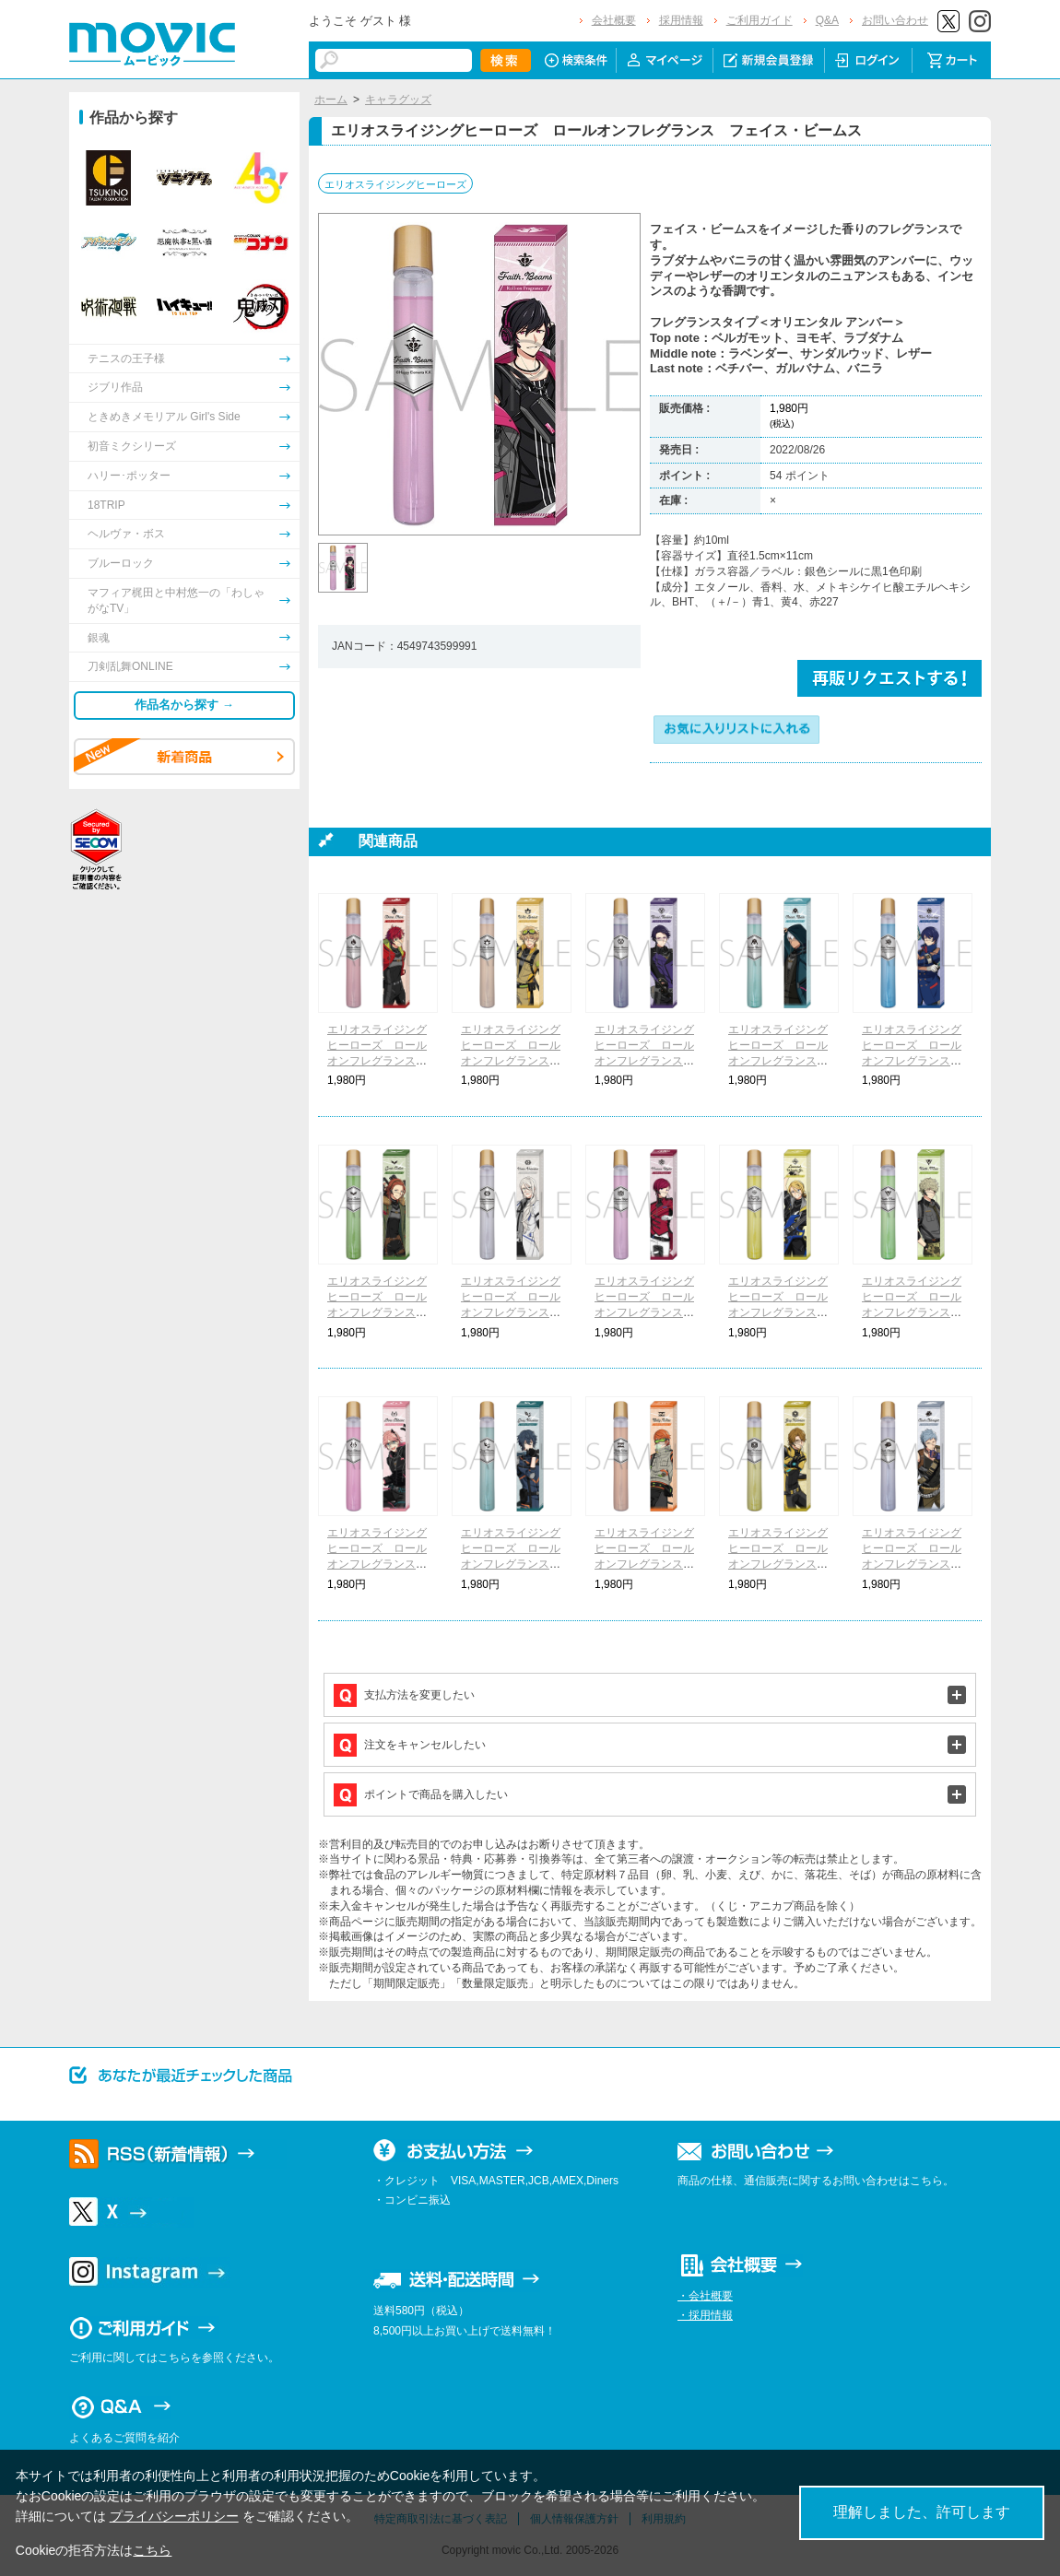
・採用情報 (705, 2315)
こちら (152, 2550)
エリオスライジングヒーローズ (395, 184)
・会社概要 (705, 2295)
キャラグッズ (398, 99)
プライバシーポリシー (174, 2516)
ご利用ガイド (759, 20)
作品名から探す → (184, 705)
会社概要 (614, 20)
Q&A (827, 20)
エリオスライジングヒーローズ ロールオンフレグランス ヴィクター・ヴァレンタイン (510, 1312)
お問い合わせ (895, 20)
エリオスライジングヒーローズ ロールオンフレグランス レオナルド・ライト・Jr (778, 1312)
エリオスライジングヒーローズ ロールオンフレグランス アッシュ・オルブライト (911, 1563)
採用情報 (681, 20)
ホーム (330, 99)
